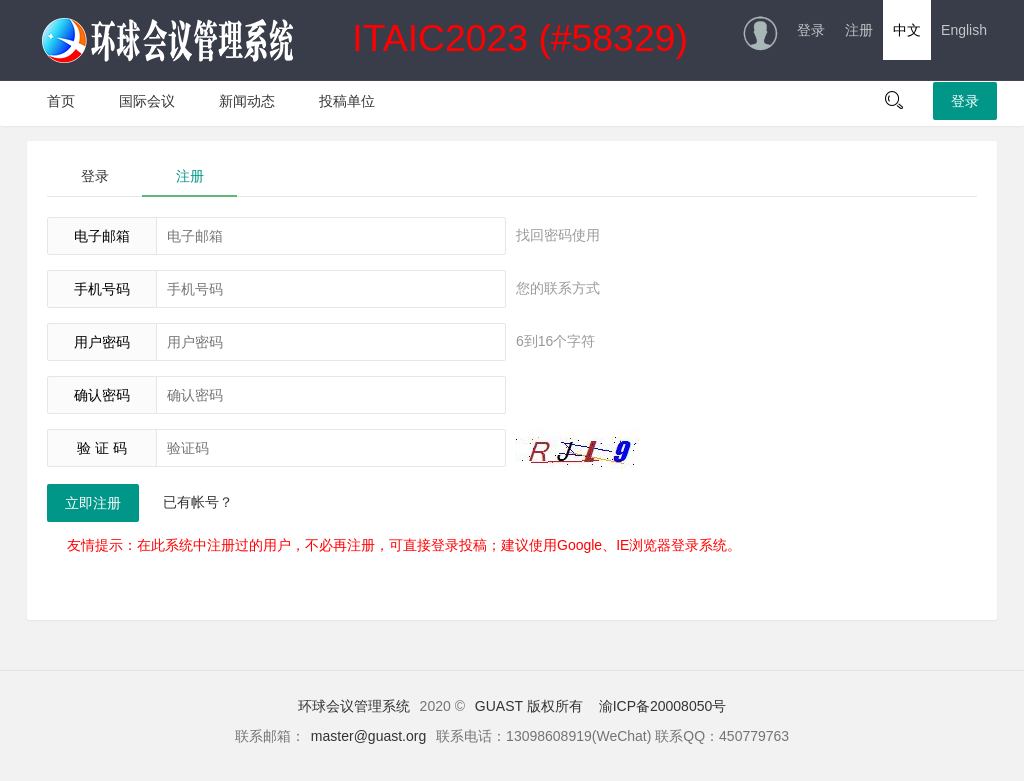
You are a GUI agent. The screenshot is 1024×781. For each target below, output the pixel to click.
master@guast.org (368, 736)
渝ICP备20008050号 (663, 706)
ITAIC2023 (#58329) (365, 41)
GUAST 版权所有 (529, 706)
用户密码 (102, 342)
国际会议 (147, 101)
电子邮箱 (102, 236)
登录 (811, 30)
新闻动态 (247, 101)
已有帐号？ (198, 502)
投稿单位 (347, 101)
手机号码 (102, 289)
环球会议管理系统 (354, 706)
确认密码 (102, 395)
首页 (61, 101)
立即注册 (93, 503)
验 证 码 (102, 448)
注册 (859, 30)
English (964, 30)
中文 (907, 30)
